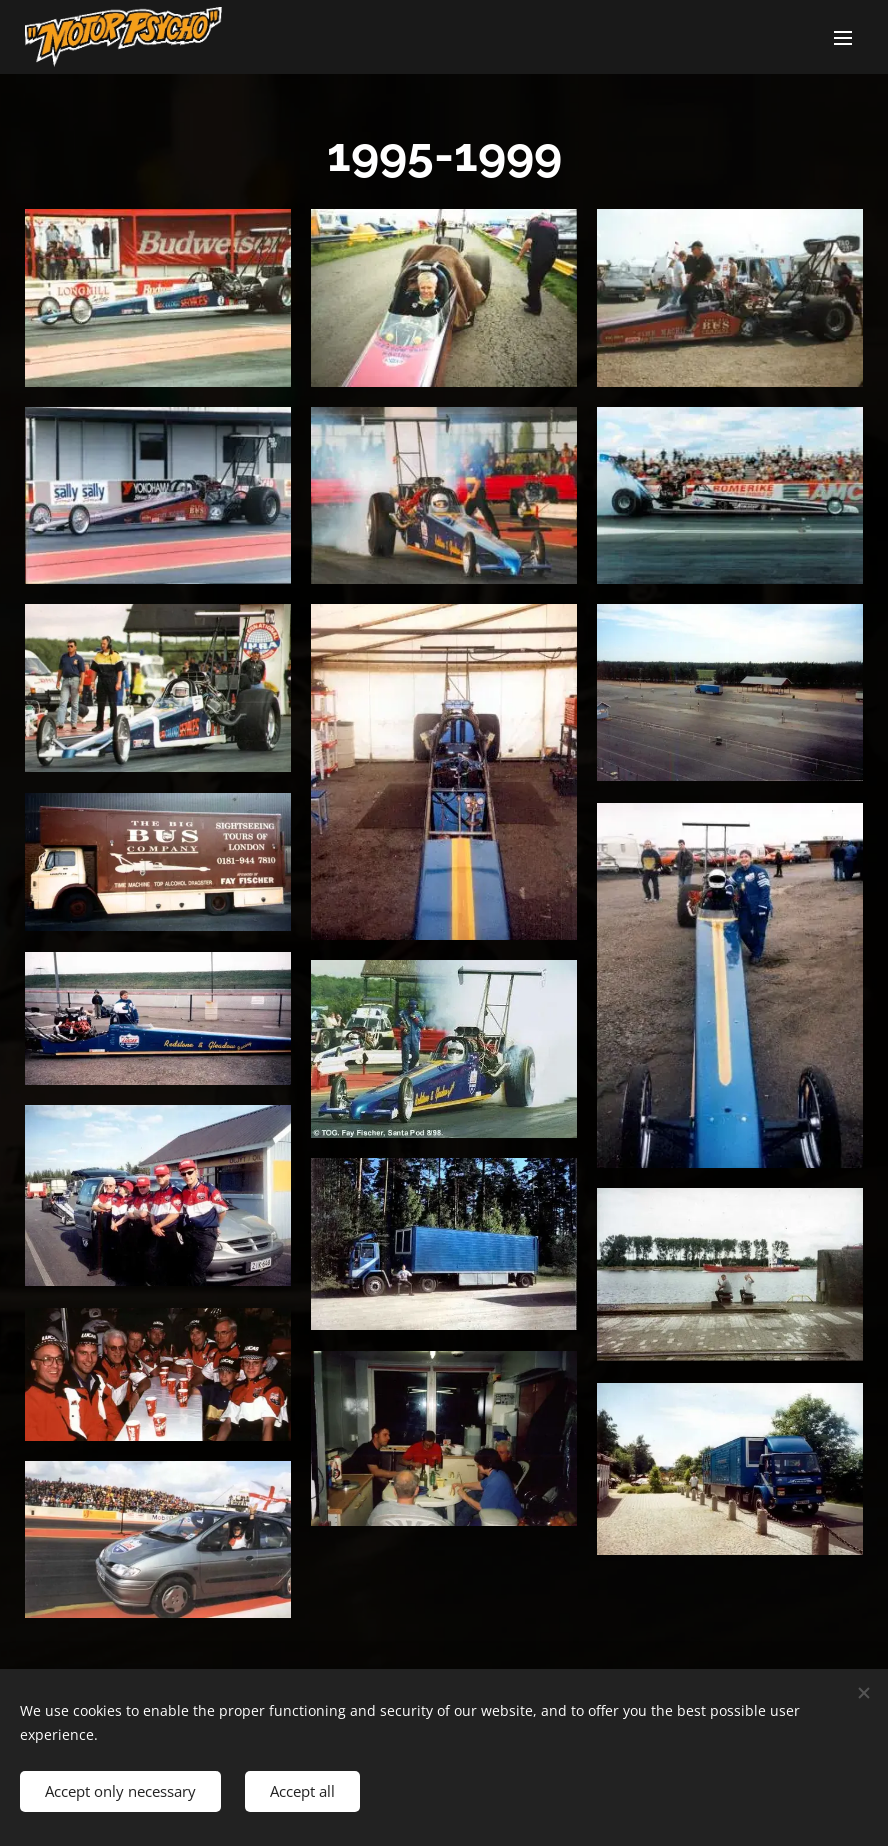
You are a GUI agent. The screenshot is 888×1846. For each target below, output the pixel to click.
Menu (843, 38)
